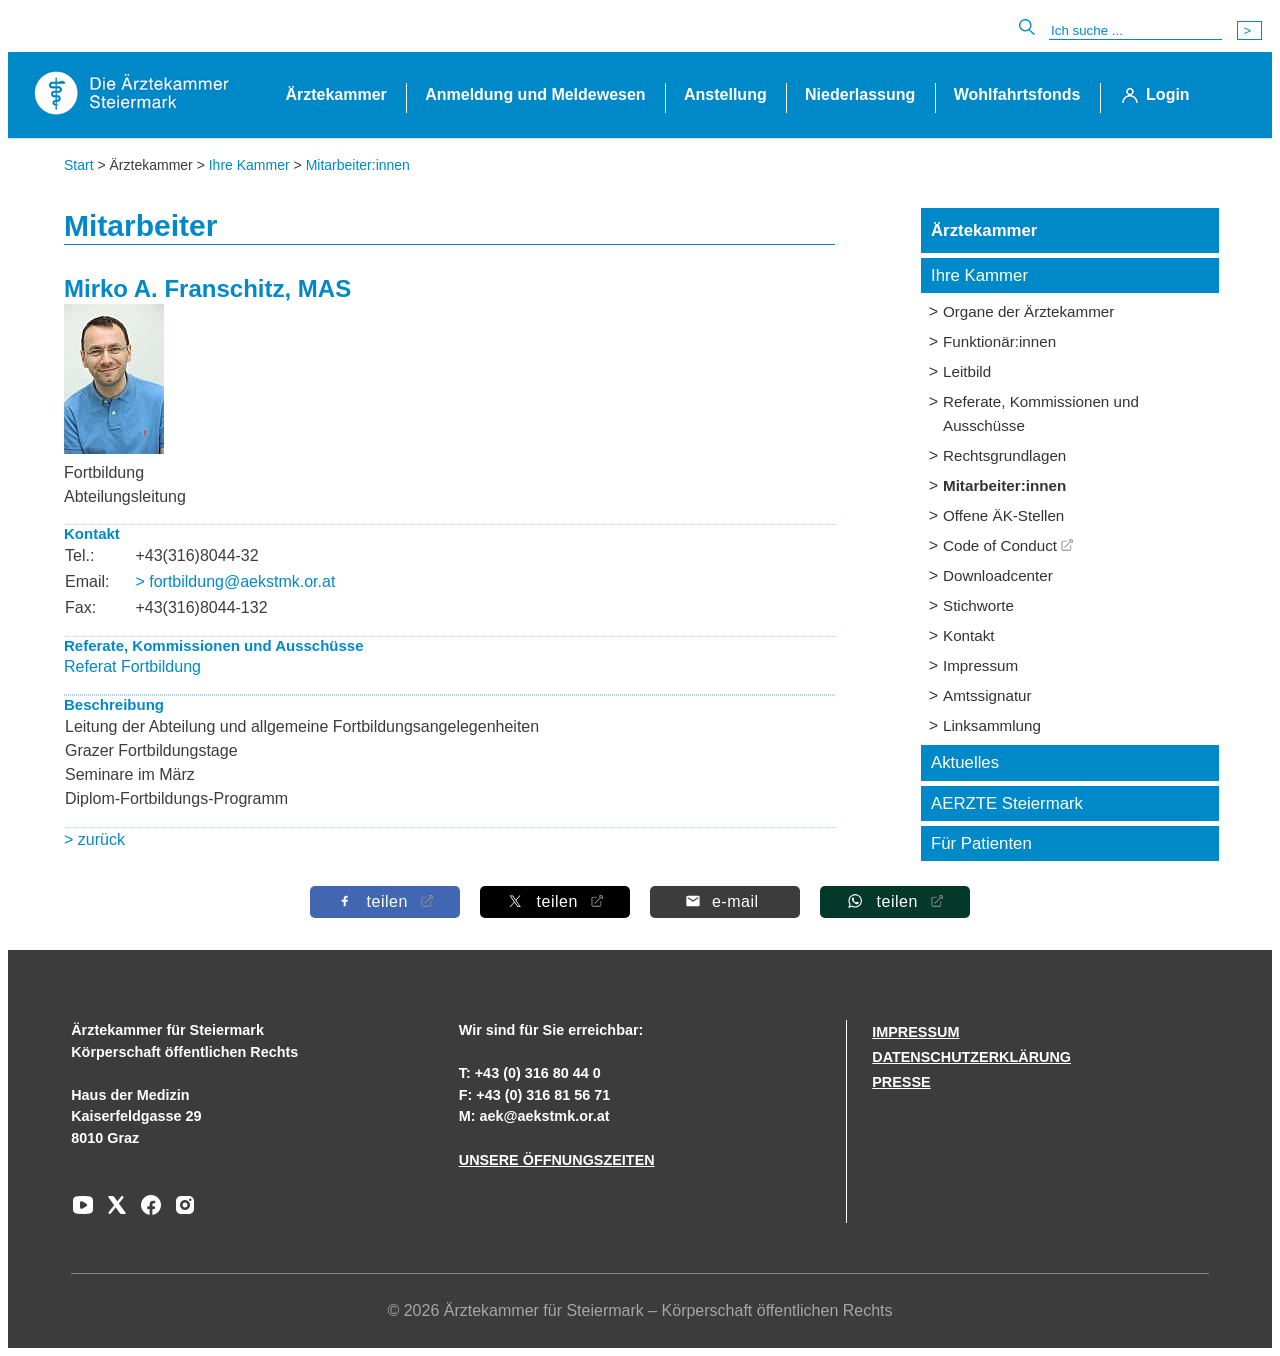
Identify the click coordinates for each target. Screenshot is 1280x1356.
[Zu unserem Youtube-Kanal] (83, 1212)
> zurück (94, 839)
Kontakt (969, 635)
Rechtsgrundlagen (1004, 455)
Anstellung (725, 94)
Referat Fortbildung (132, 666)
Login (1168, 94)
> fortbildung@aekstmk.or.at (235, 581)
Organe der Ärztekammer (1028, 311)
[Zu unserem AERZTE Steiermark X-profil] (112, 1212)
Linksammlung (992, 725)
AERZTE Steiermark (1007, 803)
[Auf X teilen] (555, 901)
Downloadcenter (998, 575)
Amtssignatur (987, 695)
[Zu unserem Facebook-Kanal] (146, 1212)
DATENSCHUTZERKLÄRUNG (971, 1057)
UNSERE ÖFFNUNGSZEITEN (557, 1160)
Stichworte (978, 605)
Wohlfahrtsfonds (1017, 94)
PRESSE (901, 1082)
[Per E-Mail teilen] (725, 901)
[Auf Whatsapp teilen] (895, 901)
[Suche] (1135, 31)
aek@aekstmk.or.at (545, 1116)
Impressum (980, 665)
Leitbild (967, 371)
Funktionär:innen (999, 341)
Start (79, 165)
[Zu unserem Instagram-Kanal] (180, 1212)
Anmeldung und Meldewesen (535, 94)
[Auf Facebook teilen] (385, 901)
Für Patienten (981, 843)
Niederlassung (860, 94)
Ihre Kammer (249, 165)
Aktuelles (965, 762)
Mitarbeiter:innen (358, 165)
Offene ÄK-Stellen (1003, 515)
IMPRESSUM (915, 1032)
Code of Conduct (1000, 545)
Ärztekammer (335, 94)
